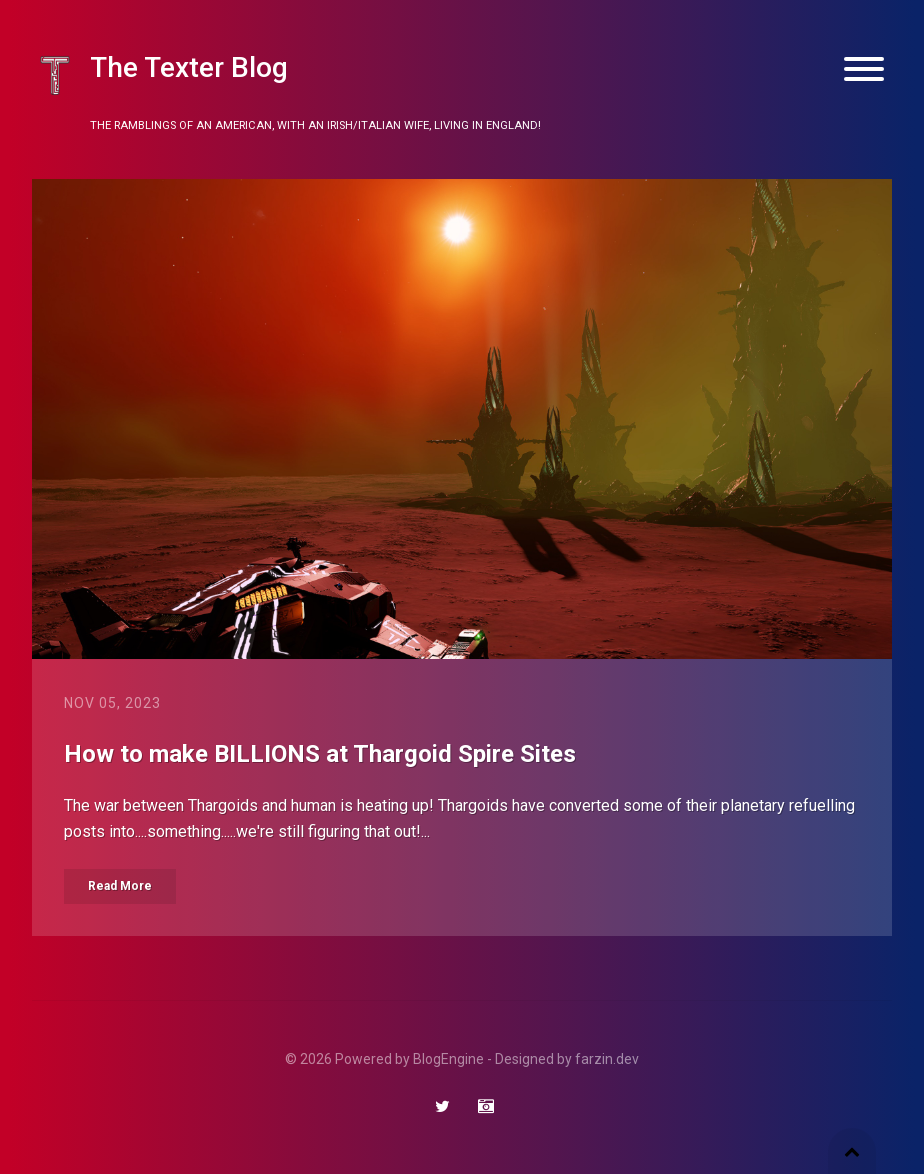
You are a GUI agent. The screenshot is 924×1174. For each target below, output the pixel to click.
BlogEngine (448, 1059)
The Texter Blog (189, 68)
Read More (120, 886)
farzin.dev (607, 1059)
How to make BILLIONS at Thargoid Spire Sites (320, 754)
